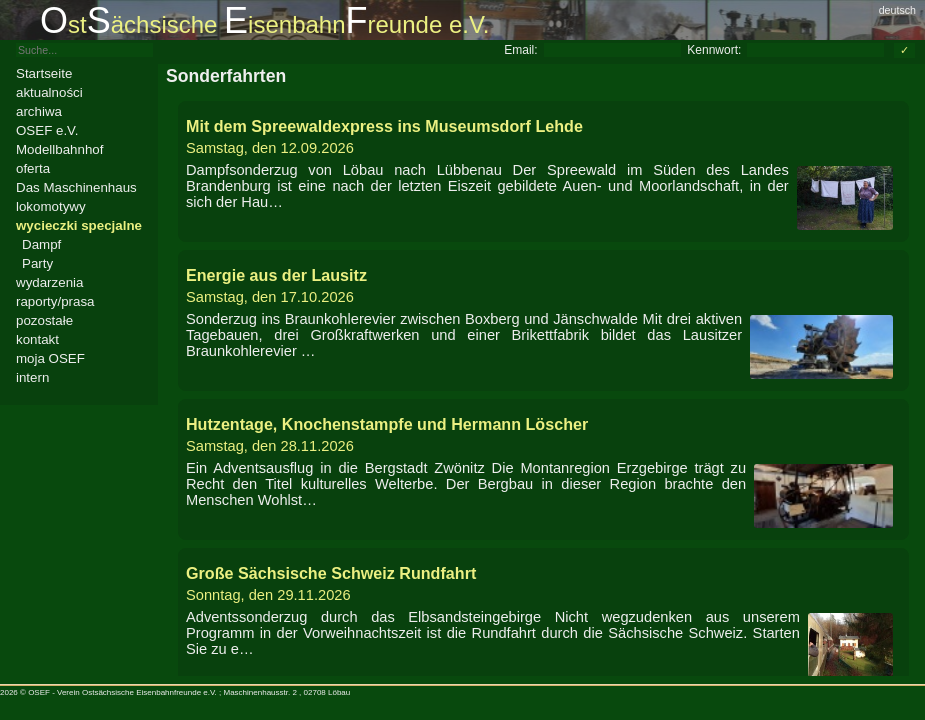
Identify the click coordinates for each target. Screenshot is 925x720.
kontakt (37, 339)
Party (37, 263)
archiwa (39, 111)
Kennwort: (714, 50)
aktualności (49, 92)
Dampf (41, 244)
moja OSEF (50, 358)
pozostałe (44, 320)
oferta (33, 168)
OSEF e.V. (47, 130)
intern (32, 377)
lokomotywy (51, 206)
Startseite (44, 73)
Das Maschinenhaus (76, 187)
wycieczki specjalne (79, 225)
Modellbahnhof (59, 149)
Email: (520, 50)
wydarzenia (49, 282)
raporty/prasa (55, 301)
